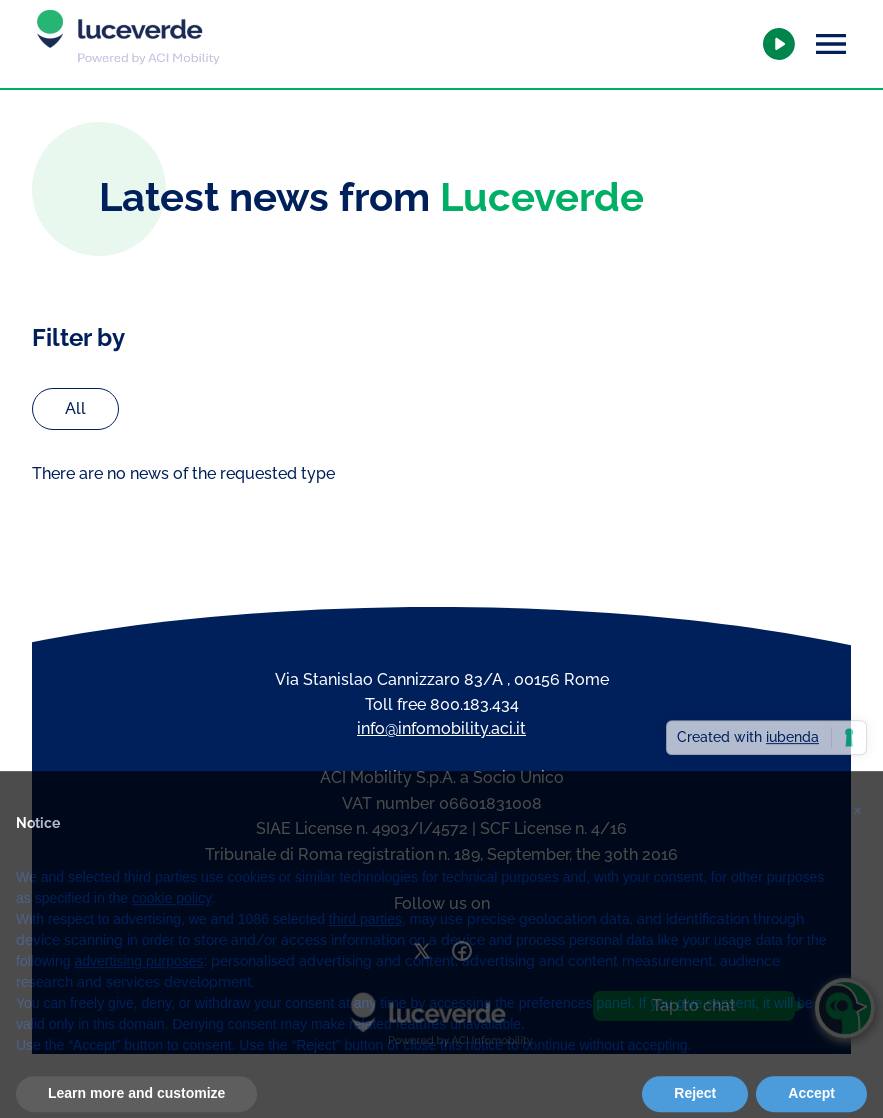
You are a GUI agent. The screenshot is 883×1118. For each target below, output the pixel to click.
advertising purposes (138, 980)
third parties (365, 938)
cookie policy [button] (171, 917)
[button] (857, 822)
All (75, 408)
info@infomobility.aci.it (441, 728)
